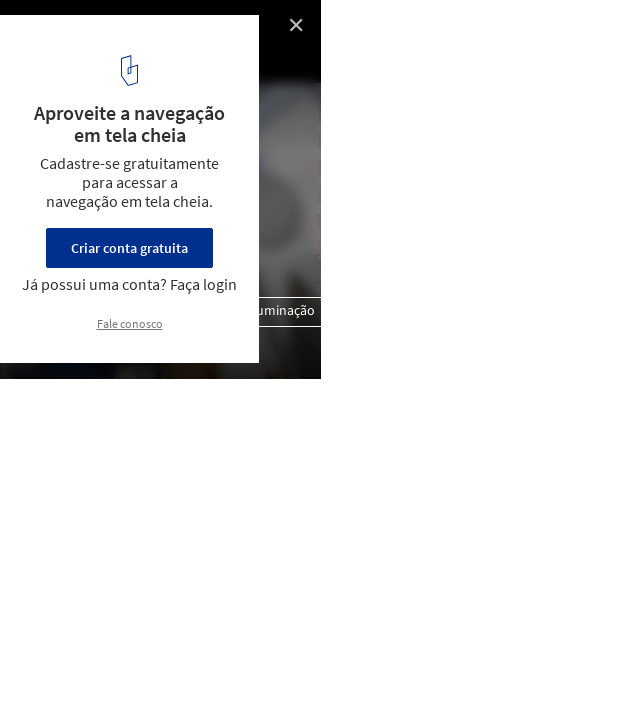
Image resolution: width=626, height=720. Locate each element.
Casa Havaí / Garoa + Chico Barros (138, 31)
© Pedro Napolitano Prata (98, 59)
